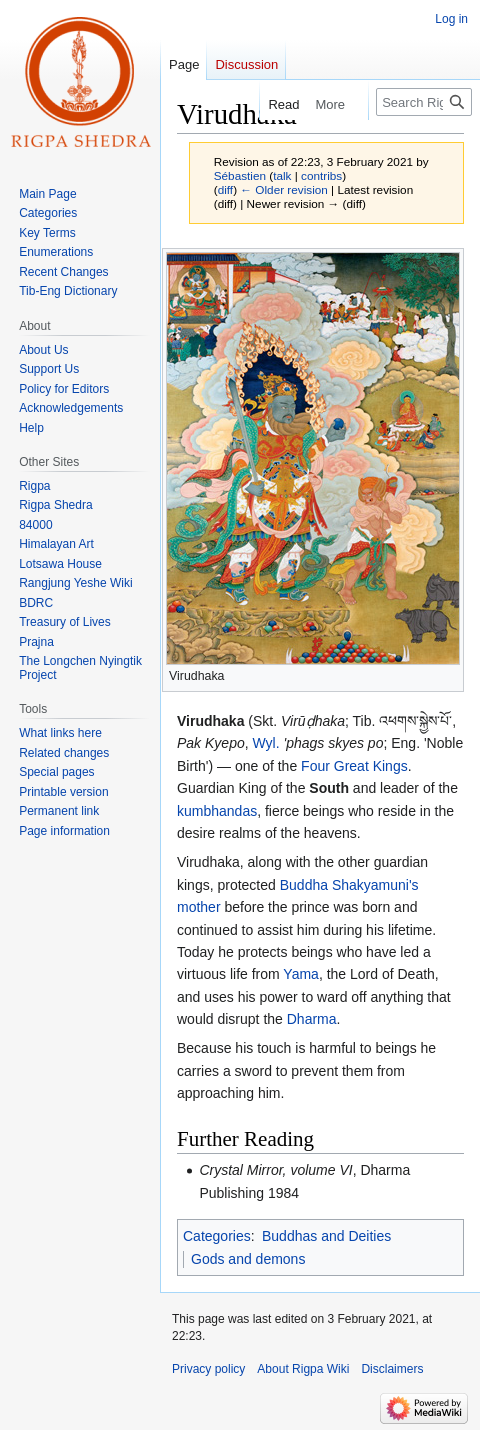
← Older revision (284, 189)
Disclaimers (392, 1369)
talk (282, 175)
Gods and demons (248, 1259)
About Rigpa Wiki (303, 1369)
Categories (217, 1236)
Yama (301, 974)
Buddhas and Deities (326, 1236)
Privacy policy (208, 1369)
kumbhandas (217, 811)
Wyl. (266, 743)
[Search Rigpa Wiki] (424, 102)
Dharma (312, 1019)
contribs (321, 175)
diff (225, 189)
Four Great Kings (354, 766)
